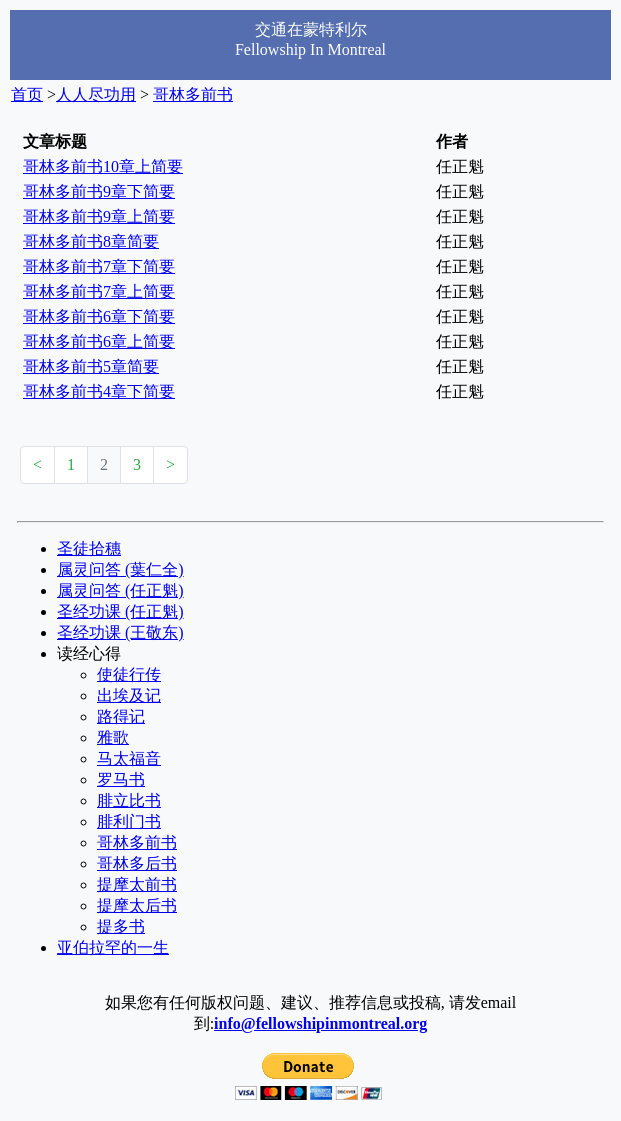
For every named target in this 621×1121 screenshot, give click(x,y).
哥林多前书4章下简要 (99, 391)
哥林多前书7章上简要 (99, 291)
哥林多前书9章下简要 (99, 191)
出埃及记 (129, 695)
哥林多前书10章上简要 (103, 166)
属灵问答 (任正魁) (120, 590)
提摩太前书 (137, 884)
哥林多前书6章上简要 (99, 341)
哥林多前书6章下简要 (99, 316)
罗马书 (121, 779)
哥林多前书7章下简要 (99, 266)
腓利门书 (129, 821)
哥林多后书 (137, 863)
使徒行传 (129, 674)
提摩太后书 (137, 905)
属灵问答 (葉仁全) (120, 569)
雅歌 (113, 737)
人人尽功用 (96, 94)
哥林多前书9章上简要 (99, 216)
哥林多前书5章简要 (91, 366)
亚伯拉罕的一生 (113, 947)
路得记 (121, 716)
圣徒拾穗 (89, 548)
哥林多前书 (193, 94)
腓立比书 (129, 800)
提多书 (121, 926)
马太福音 (129, 758)
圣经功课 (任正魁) (120, 611)
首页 (27, 94)
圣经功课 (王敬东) (120, 632)
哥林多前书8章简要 (91, 241)
